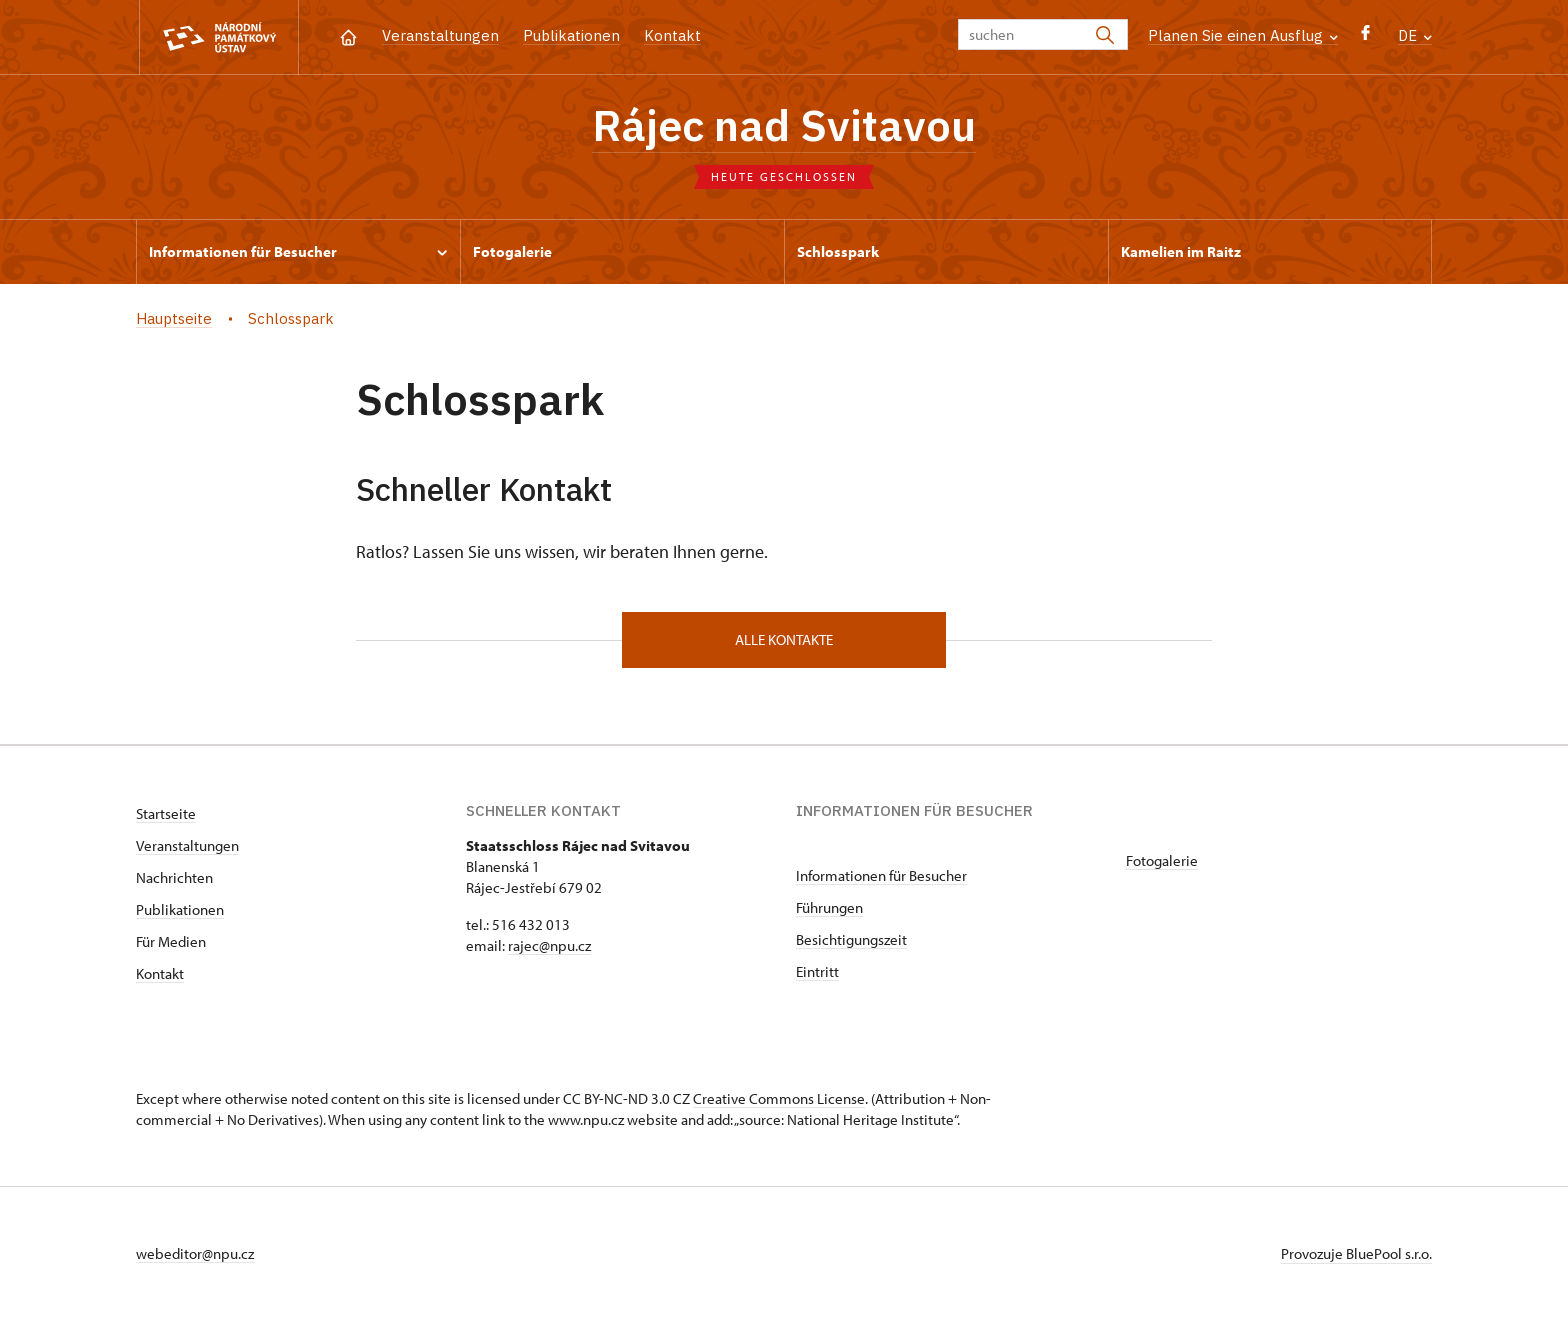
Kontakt (672, 35)
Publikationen (571, 35)
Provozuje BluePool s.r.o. (1356, 1253)
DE (1415, 35)
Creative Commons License (779, 1098)
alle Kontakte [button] (784, 639)
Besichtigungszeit (851, 939)
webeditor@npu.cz (195, 1253)
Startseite (166, 813)
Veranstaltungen (440, 35)
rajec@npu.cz (549, 945)
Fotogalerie (1162, 860)
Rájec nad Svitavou (784, 125)
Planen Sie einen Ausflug (1243, 35)
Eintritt (817, 971)
